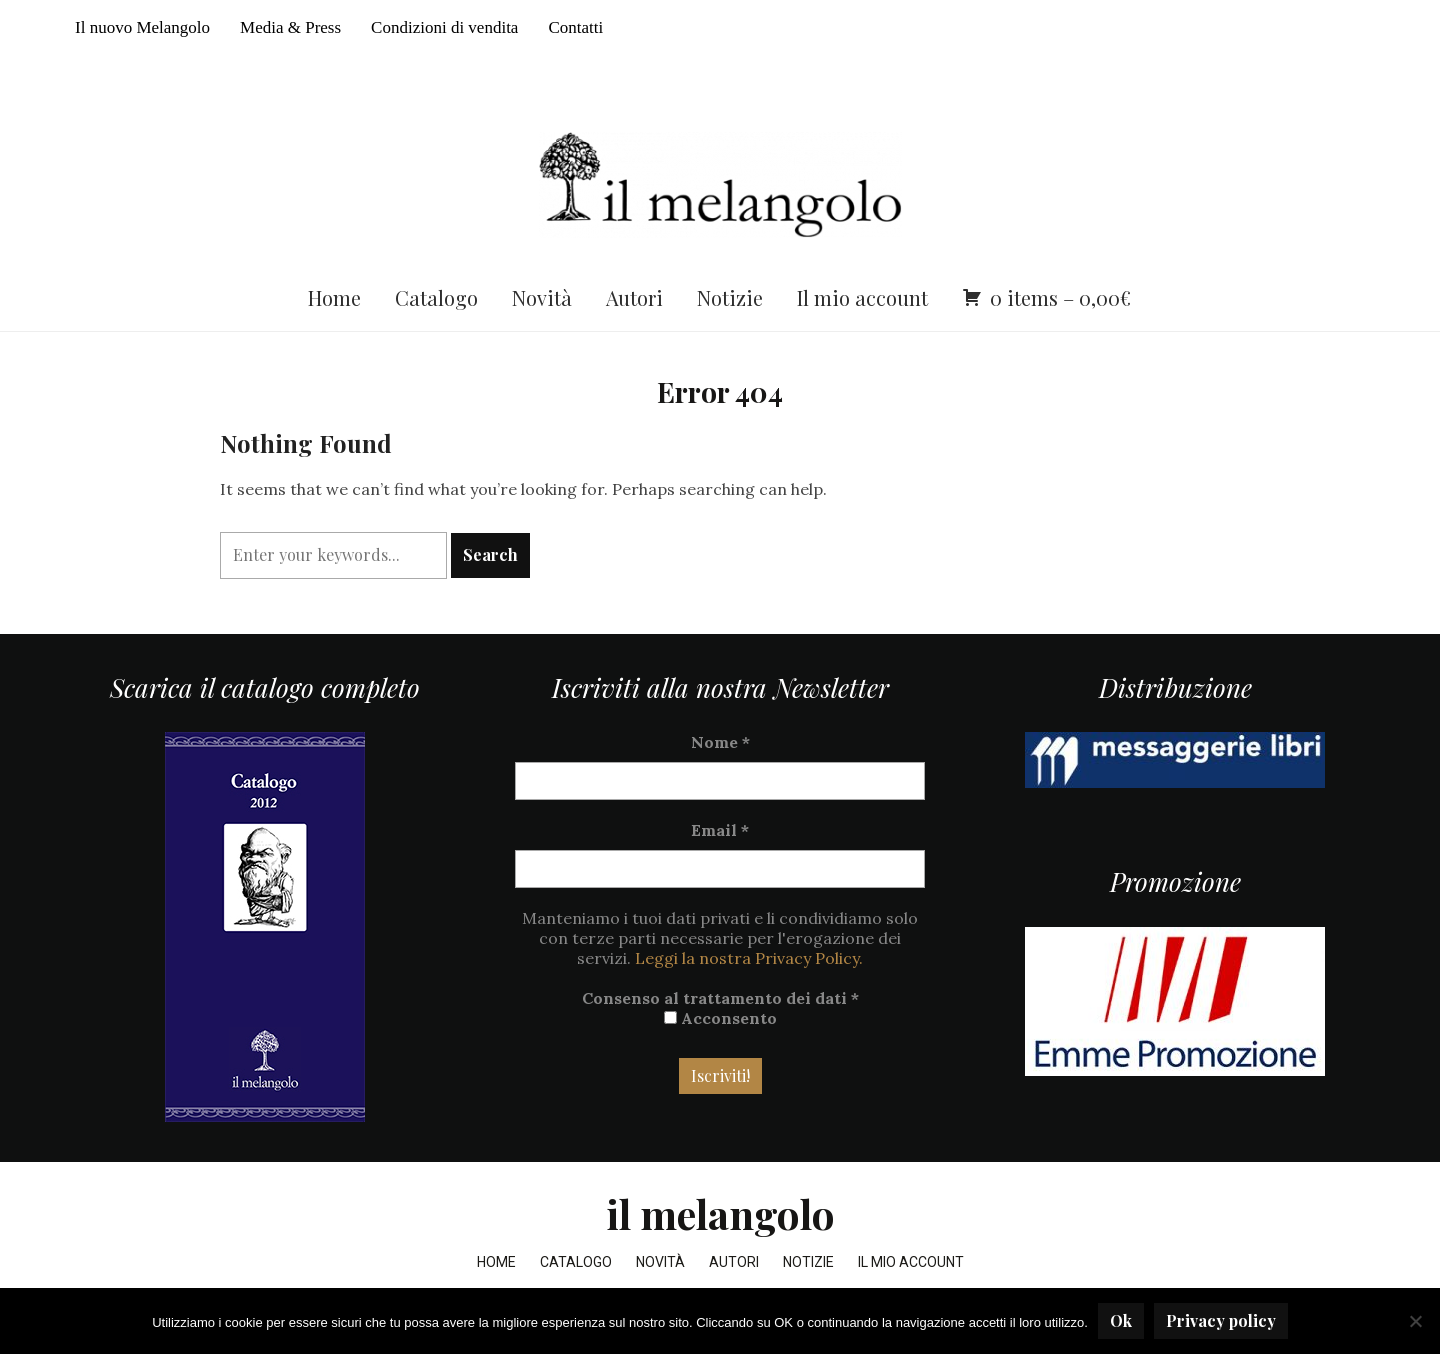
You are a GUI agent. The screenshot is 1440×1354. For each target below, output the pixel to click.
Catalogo (436, 297)
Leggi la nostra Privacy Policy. (749, 958)
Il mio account (862, 297)
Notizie (730, 297)
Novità (542, 297)
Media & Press (290, 27)
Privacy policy (1221, 1320)
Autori (634, 297)
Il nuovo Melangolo (142, 27)
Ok (1121, 1320)
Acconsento (720, 1018)
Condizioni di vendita (444, 27)
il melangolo (720, 1213)
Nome (720, 742)
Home (334, 297)
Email (720, 830)
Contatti (575, 27)
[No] (1415, 1321)
